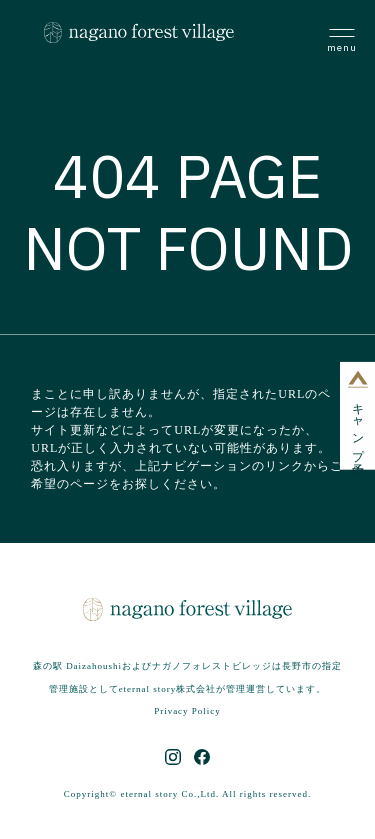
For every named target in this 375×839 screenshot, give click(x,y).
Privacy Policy (187, 711)
